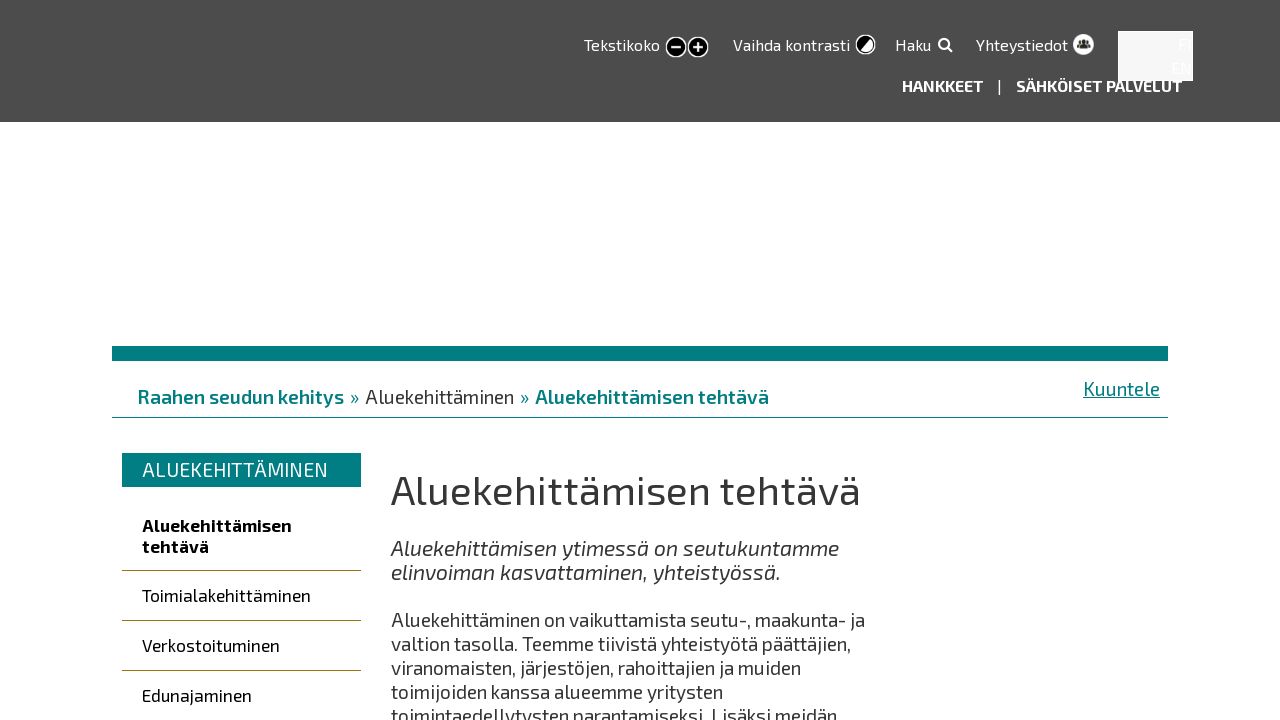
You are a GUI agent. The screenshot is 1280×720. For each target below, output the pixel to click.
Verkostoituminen (211, 645)
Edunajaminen (197, 695)
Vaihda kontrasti (791, 44)
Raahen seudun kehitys (240, 396)
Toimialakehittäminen (226, 595)
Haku (913, 44)
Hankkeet (944, 85)
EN (1181, 67)
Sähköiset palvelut (1099, 85)
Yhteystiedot (1022, 44)
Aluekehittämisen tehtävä (652, 396)
